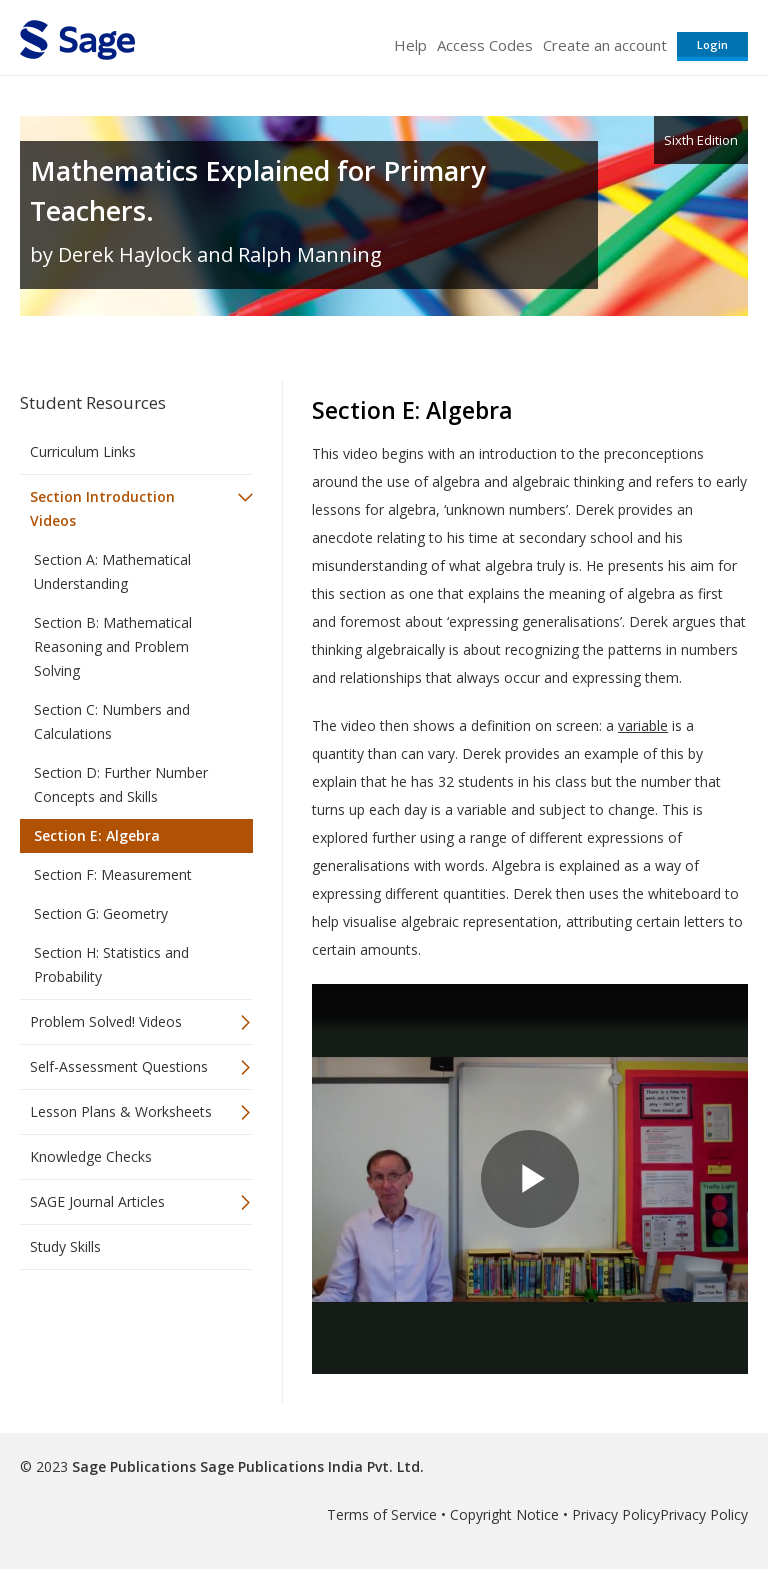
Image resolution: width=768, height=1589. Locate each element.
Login (712, 44)
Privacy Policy (616, 1514)
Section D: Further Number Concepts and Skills (121, 784)
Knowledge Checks (91, 1156)
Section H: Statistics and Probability (111, 964)
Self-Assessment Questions (119, 1066)
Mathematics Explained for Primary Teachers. (257, 190)
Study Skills (65, 1246)
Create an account (605, 45)
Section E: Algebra (97, 835)
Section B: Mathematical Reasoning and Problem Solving (113, 646)
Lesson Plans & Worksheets (121, 1111)
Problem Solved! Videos (106, 1021)
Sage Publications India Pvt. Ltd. (310, 1466)
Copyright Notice (504, 1514)
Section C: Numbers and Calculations (112, 721)
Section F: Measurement (113, 874)
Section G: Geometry (101, 913)
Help (410, 45)
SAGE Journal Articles (97, 1201)
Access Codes (485, 45)
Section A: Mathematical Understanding (112, 571)
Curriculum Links (83, 451)
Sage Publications (134, 1466)
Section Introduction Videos (102, 508)
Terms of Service (382, 1514)
